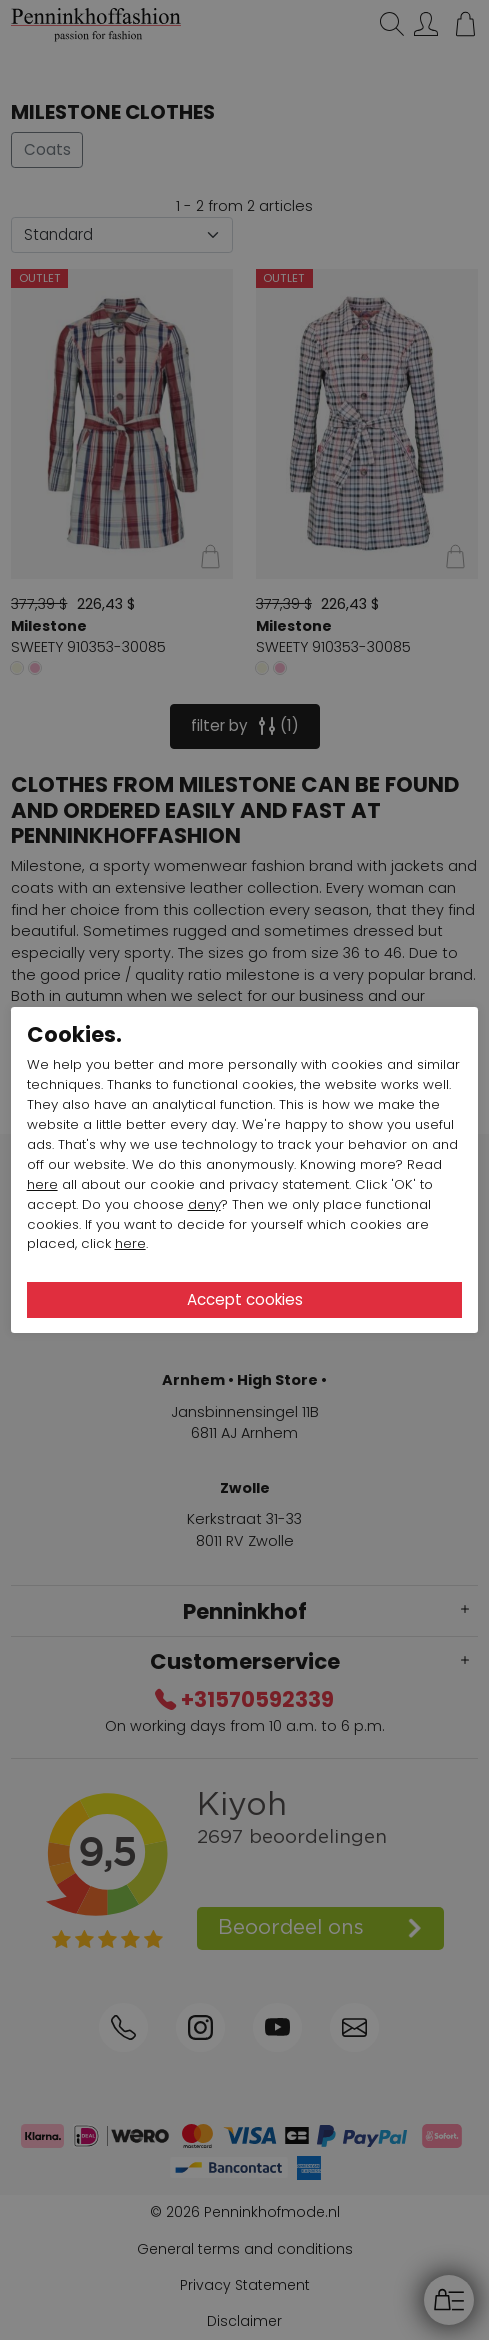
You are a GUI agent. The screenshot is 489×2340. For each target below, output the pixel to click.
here (42, 1184)
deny (204, 1204)
